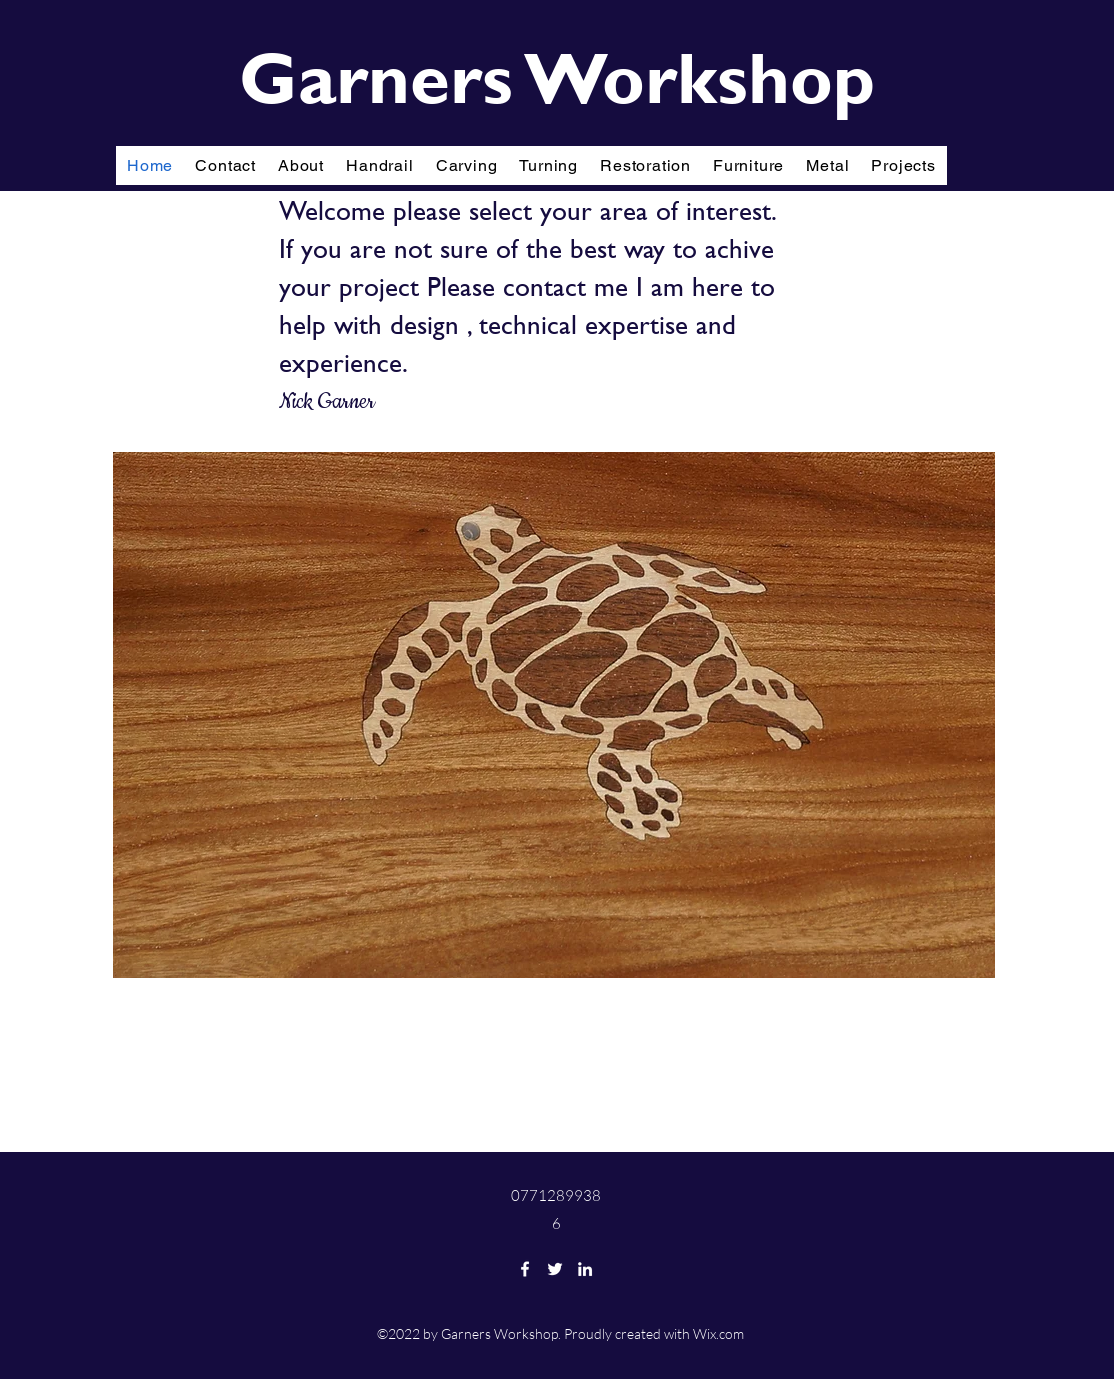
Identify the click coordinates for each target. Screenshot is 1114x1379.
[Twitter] (555, 1269)
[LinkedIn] (585, 1269)
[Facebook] (525, 1269)
